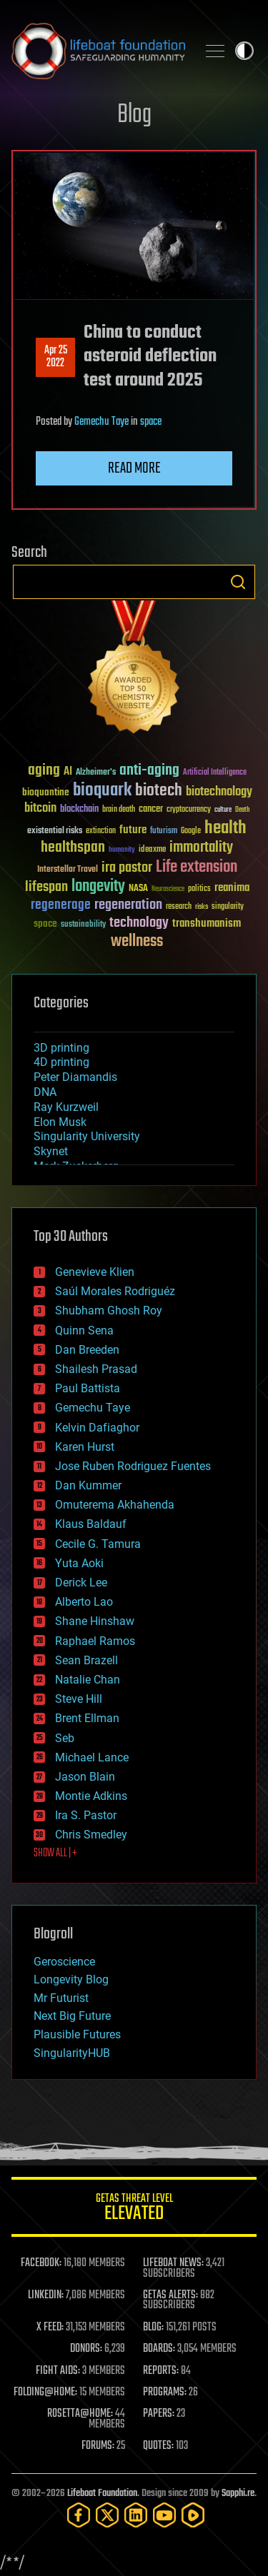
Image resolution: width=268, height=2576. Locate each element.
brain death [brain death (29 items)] (118, 810)
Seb (64, 1738)
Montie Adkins (91, 1796)
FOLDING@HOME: (45, 2392)
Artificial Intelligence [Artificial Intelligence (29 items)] (215, 773)
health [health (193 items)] (225, 828)
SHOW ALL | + (55, 1853)
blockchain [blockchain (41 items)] (79, 809)
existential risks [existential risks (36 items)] (54, 831)
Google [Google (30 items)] (191, 831)
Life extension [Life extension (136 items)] (196, 867)
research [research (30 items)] (179, 907)
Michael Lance (92, 1757)
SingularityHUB (72, 2053)
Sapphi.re (238, 2493)
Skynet (51, 1151)
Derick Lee (81, 1582)
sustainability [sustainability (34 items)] (83, 925)
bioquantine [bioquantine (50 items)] (45, 792)
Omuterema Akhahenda (114, 1504)
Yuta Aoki (79, 1563)
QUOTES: (158, 2446)
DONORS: (86, 2349)
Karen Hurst (84, 1447)
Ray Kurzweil (66, 1107)
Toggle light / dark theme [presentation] (244, 50)
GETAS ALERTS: (170, 2295)
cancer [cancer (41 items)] (151, 809)
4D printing (61, 1062)
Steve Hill (78, 1699)
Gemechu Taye (101, 422)
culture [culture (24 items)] (223, 810)
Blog (134, 115)
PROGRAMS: (165, 2392)
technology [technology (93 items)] (139, 923)
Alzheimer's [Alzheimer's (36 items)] (96, 773)
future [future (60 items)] (133, 830)
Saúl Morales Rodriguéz (115, 1291)
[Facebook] (78, 2514)
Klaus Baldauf (90, 1524)
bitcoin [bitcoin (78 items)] (40, 808)
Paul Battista (87, 1388)
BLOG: (153, 2327)
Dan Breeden (87, 1350)
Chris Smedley (91, 1834)
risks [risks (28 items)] (201, 906)
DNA (45, 1092)
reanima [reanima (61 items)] (231, 888)
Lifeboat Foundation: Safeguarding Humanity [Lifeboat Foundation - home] (98, 50)
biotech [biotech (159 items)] (158, 790)
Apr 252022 (55, 357)
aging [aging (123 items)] (44, 771)
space (151, 422)
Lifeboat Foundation (102, 2493)
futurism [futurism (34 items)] (163, 832)
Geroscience (64, 1961)
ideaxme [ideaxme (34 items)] (152, 850)
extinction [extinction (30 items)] (101, 831)
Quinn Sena (84, 1330)
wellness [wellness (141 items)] (137, 941)
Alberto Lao (84, 1602)
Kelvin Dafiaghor (97, 1427)
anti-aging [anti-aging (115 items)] (149, 771)
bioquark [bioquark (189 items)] (102, 790)
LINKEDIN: (46, 2295)
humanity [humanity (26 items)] (122, 850)
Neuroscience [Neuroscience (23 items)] (168, 890)
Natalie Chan (87, 1679)
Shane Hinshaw (94, 1621)
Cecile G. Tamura (98, 1544)
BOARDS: (159, 2349)
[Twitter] (107, 2514)
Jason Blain (85, 1776)
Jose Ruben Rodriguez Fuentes (133, 1466)
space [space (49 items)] (45, 923)
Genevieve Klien (94, 1272)
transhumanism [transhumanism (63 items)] (206, 923)
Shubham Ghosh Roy (108, 1310)
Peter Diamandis (75, 1077)
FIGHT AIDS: (58, 2371)
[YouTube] (164, 2514)
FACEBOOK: (41, 2263)
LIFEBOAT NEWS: (173, 2263)
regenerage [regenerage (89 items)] (61, 905)
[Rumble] (193, 2514)
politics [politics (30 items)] (199, 889)
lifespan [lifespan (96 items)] (46, 887)
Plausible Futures (77, 2034)
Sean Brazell (86, 1660)
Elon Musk (60, 1122)
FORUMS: (97, 2446)
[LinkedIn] (135, 2514)
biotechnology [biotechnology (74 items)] (219, 792)
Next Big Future (72, 2016)
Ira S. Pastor (85, 1815)
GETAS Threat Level (134, 2209)
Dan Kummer (88, 1485)
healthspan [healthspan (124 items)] (73, 848)
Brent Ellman (87, 1718)
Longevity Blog (71, 1979)
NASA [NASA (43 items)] (138, 889)
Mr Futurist (61, 1998)
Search (238, 582)
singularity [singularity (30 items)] (228, 907)
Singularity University (87, 1136)
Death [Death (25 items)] (242, 810)
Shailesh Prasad (96, 1369)
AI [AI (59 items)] (68, 772)
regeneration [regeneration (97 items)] (128, 905)
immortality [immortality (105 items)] (201, 847)
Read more (134, 468)
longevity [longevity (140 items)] (98, 886)
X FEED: (50, 2327)
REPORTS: (161, 2371)
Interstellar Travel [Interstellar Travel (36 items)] (67, 870)
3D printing (61, 1048)
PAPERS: (158, 2414)
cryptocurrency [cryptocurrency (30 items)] (189, 810)
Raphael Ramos (95, 1641)
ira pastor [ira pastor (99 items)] (126, 868)
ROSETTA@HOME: (80, 2414)
